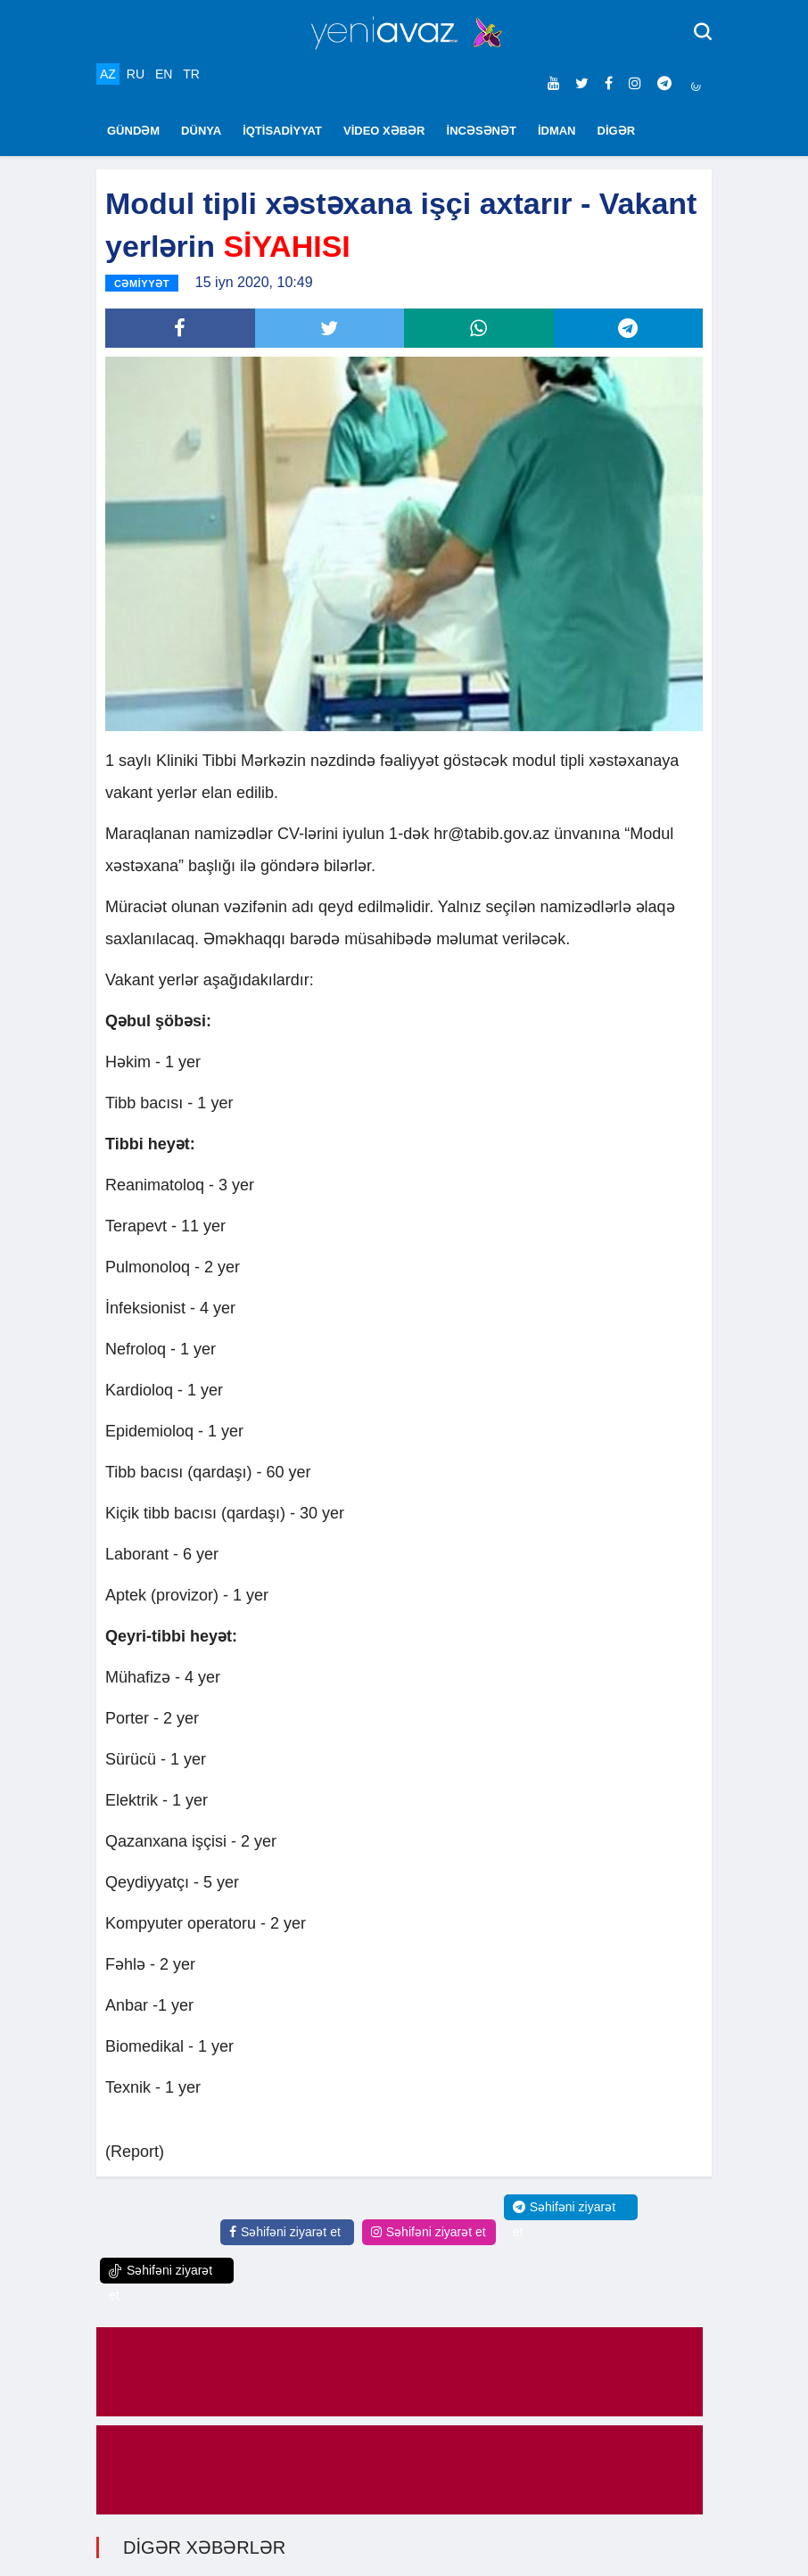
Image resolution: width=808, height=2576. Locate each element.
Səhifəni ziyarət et (285, 2232)
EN (163, 74)
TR (191, 74)
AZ (108, 74)
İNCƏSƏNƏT (481, 130)
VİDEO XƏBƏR (384, 130)
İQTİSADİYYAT (282, 130)
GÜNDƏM (133, 130)
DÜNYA (201, 130)
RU (135, 74)
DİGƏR (617, 130)
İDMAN (557, 130)
